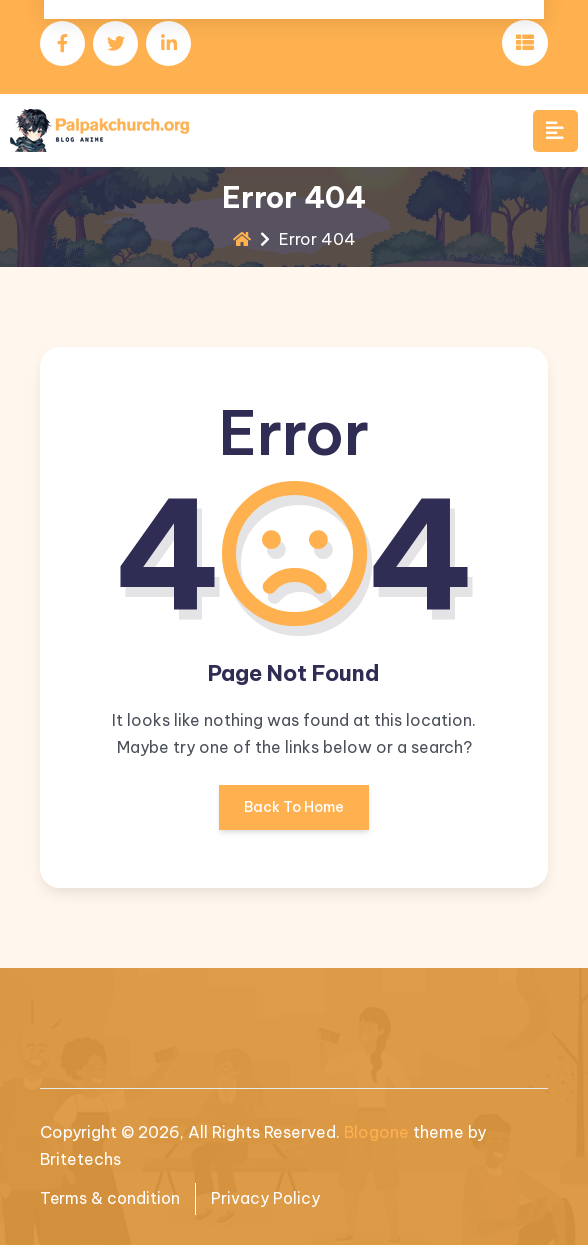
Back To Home (294, 814)
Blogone (376, 1132)
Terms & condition (112, 1199)
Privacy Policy (270, 1199)
